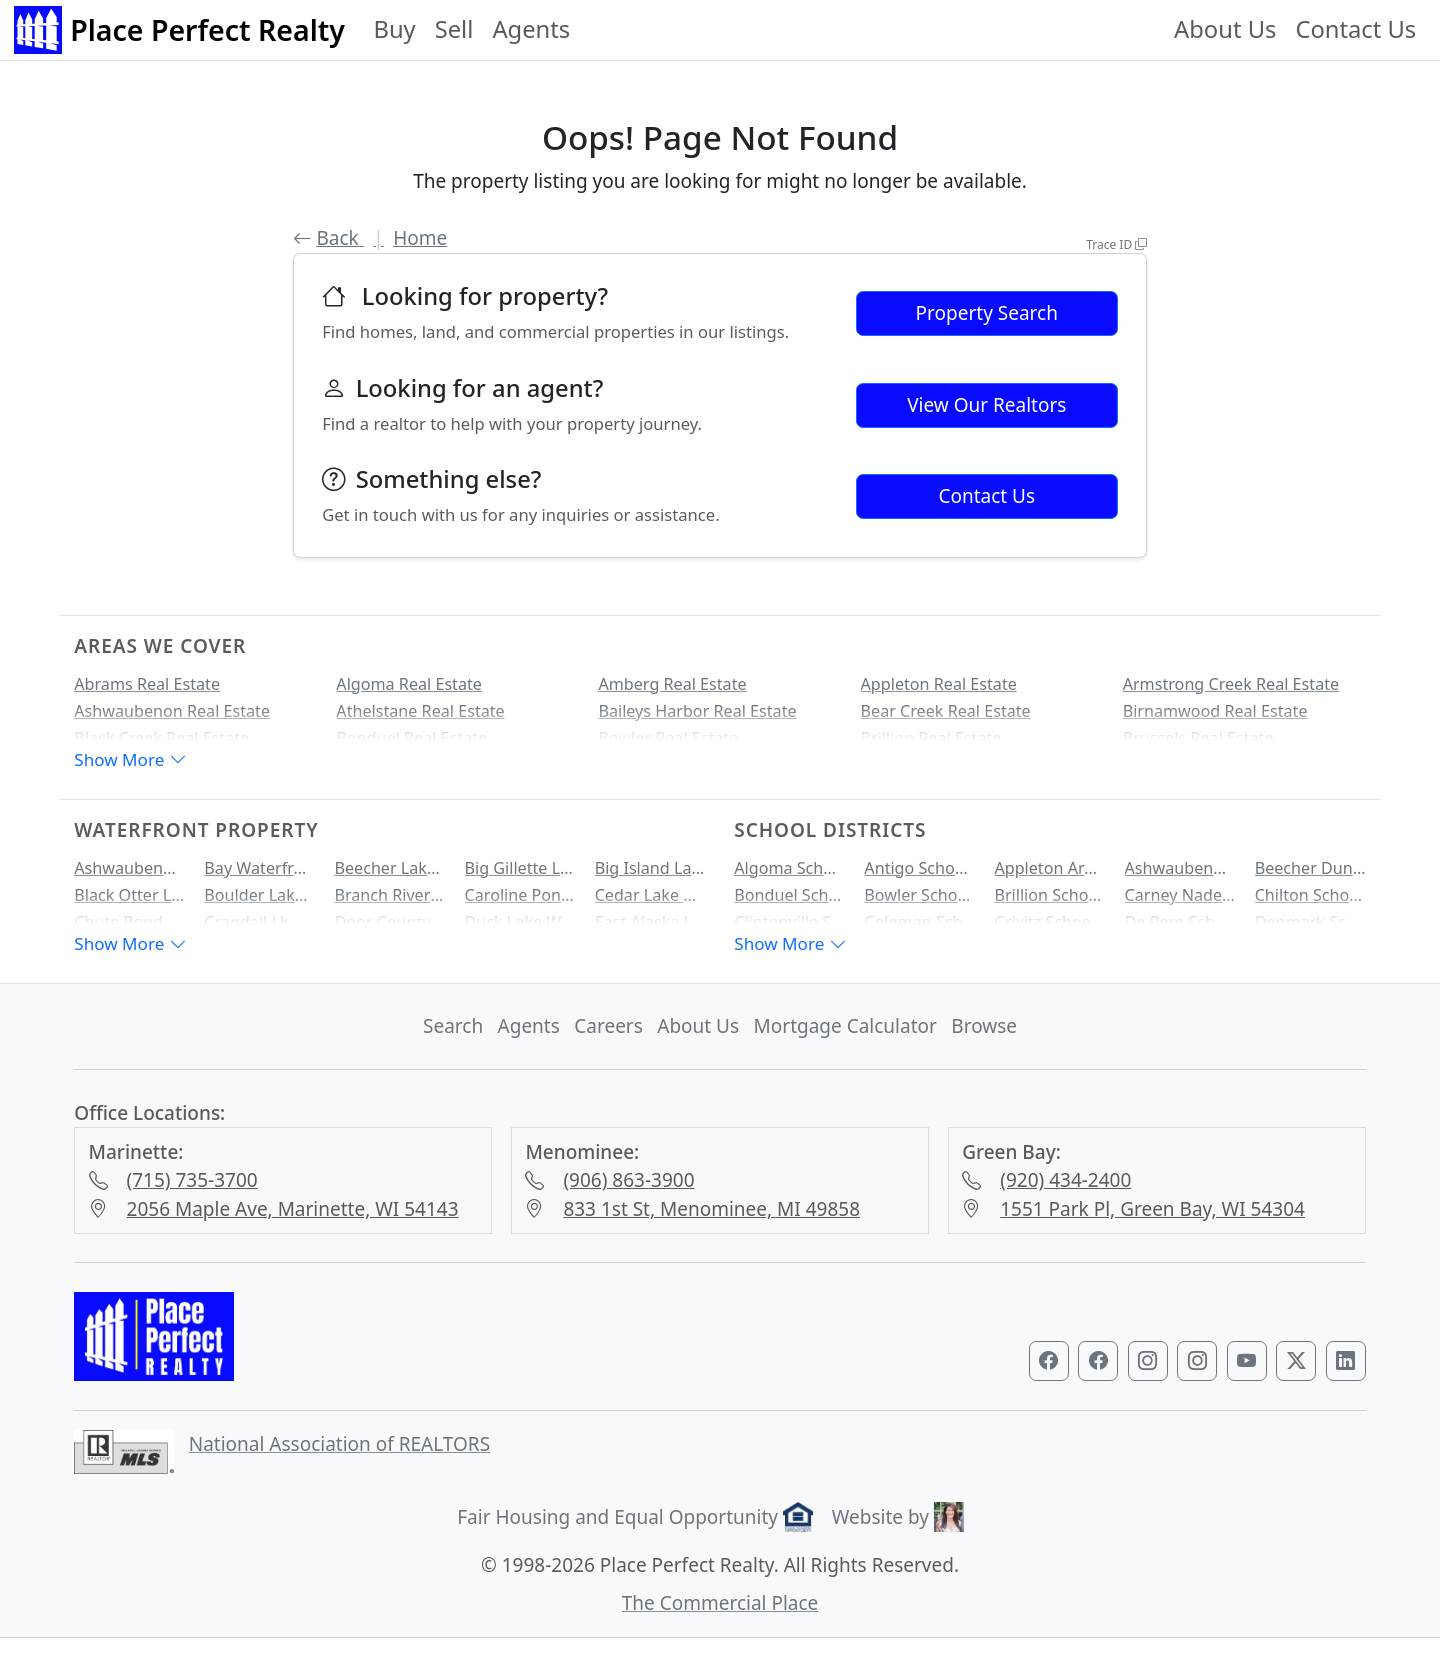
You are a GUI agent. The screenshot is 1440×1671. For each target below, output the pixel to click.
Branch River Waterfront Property (389, 902)
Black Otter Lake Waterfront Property (129, 902)
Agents (531, 29)
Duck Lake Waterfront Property (520, 929)
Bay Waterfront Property (259, 875)
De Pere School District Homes (1180, 929)
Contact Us (1355, 29)
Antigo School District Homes (919, 875)
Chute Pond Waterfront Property (129, 929)
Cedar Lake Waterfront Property (650, 902)
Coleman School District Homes (919, 929)
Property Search (987, 313)
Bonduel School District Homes (789, 902)
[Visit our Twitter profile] (1296, 1375)
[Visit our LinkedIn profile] (1346, 1375)
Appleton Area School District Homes (1049, 875)
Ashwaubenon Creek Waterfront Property (129, 875)
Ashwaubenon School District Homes (1180, 875)
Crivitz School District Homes (1049, 929)
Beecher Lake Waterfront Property (389, 875)
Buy (394, 29)
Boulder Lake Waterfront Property (259, 902)
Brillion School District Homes (1049, 902)
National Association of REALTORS (339, 1458)
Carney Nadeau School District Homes (1180, 902)
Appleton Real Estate (939, 684)
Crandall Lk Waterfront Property (259, 929)
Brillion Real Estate (931, 738)
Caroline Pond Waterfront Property (520, 902)
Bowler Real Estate (668, 738)
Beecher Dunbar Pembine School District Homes (1310, 875)
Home (420, 238)
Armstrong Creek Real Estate (1231, 684)
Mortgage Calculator (845, 1040)
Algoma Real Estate (409, 684)
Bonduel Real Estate (411, 738)
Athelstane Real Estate (420, 711)
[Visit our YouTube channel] (1247, 1375)
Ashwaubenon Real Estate (172, 711)
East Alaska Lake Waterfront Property (650, 929)
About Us (1225, 29)
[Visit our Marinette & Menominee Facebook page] (1098, 1375)
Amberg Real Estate (672, 684)
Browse (984, 1040)
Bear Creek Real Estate (946, 711)
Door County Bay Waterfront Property (389, 929)
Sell (454, 29)
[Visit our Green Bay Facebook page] (1049, 1375)
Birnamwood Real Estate (1215, 711)
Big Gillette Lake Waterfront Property (520, 875)
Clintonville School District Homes (789, 929)
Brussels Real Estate (1198, 738)
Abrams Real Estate (147, 684)
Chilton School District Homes (1310, 902)
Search (453, 1040)
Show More (130, 767)
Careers (608, 1040)
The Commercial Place (720, 1617)
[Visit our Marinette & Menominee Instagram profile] (1197, 1375)
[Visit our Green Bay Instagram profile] (1148, 1375)
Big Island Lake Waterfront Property (650, 875)
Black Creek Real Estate (161, 738)
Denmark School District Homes (1310, 929)
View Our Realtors (986, 405)
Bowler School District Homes (919, 902)
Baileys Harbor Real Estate (697, 711)
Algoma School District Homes (789, 875)
